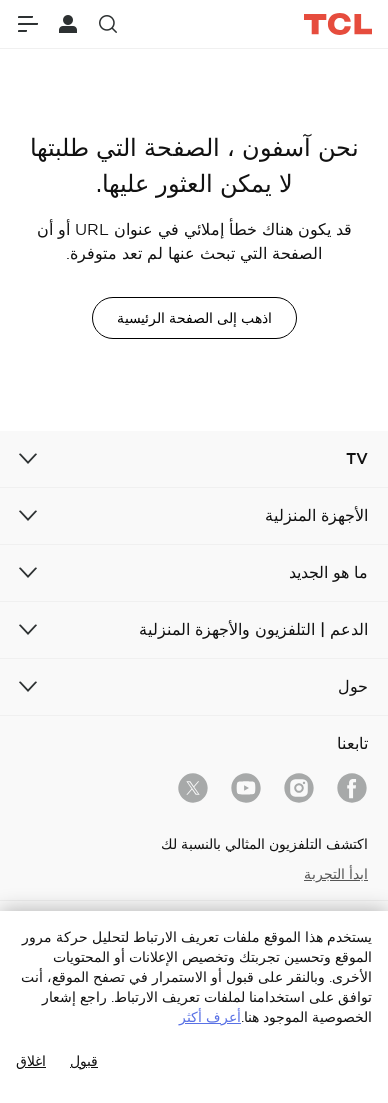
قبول (84, 1061)
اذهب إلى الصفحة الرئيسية (194, 318)
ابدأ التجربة (336, 874)
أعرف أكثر (210, 1017)
